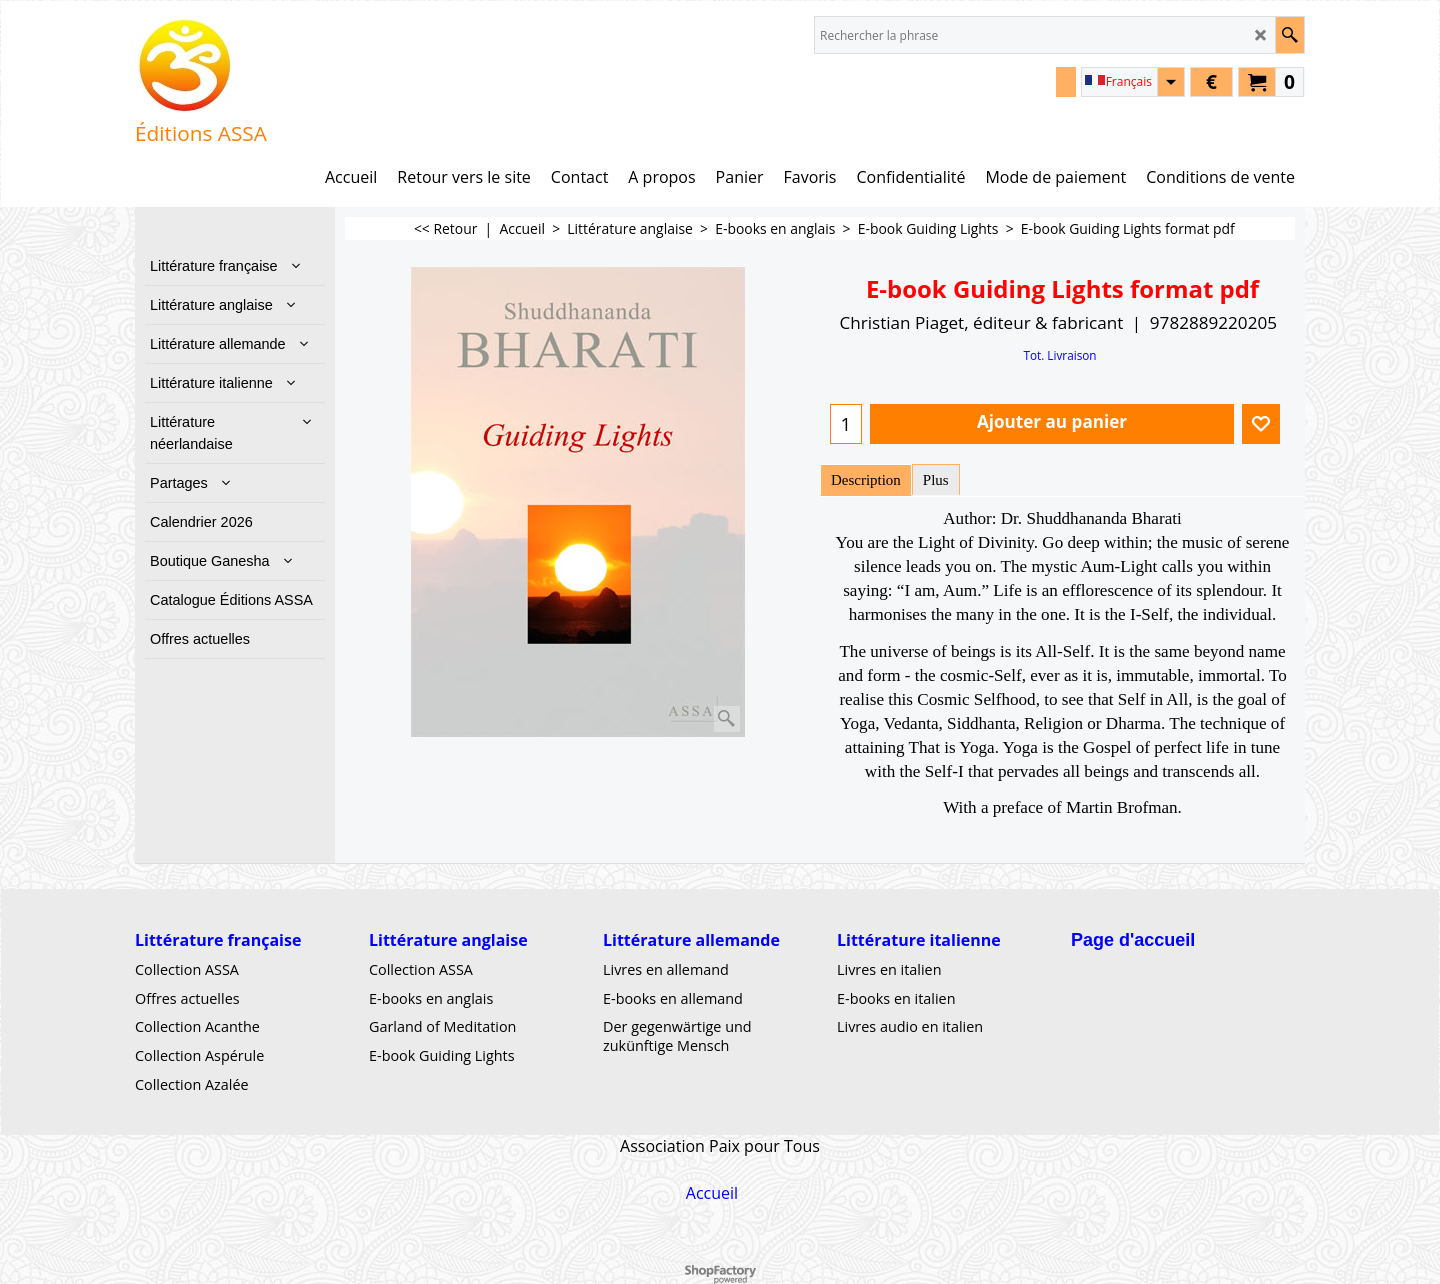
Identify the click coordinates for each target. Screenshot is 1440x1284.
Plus (936, 480)
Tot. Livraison (1059, 355)
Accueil (712, 1192)
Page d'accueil (1133, 940)
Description (866, 480)
